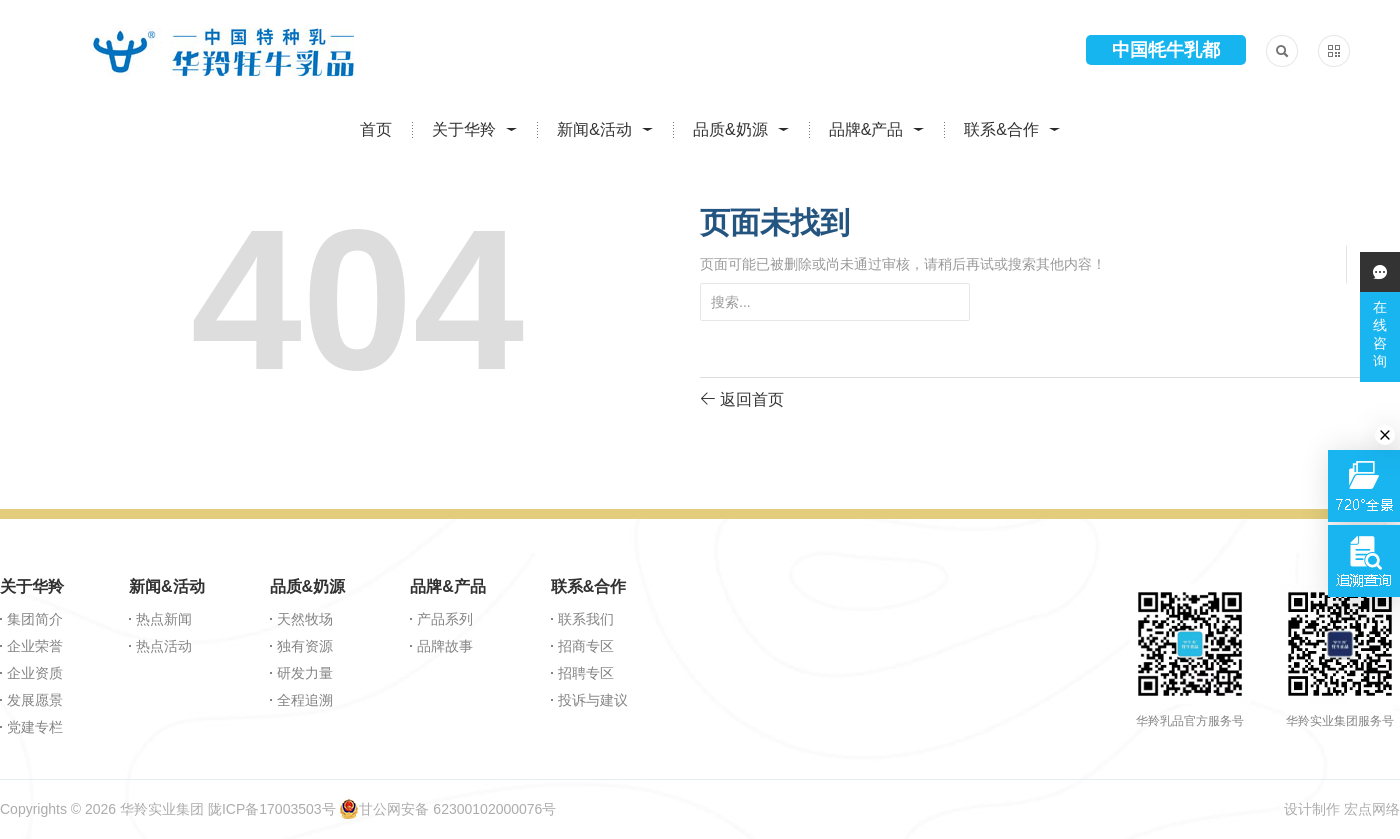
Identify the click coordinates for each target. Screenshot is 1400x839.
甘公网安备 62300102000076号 (447, 809)
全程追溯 (305, 700)
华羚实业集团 (162, 809)
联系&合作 (1001, 129)
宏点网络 (1372, 809)
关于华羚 (464, 129)
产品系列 (445, 619)
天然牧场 (305, 619)
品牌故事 (445, 646)
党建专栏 (35, 727)
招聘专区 (586, 673)
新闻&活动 (594, 129)
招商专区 (586, 646)
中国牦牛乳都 (1166, 50)
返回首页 (742, 398)
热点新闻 (164, 619)
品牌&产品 (866, 129)
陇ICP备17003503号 (272, 809)
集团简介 (35, 619)
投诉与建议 (593, 700)
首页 (376, 129)
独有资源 (305, 646)
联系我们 (586, 619)
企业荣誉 (35, 646)
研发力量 (305, 673)
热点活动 (164, 646)
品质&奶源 (730, 129)
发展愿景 (35, 700)
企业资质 (35, 673)
